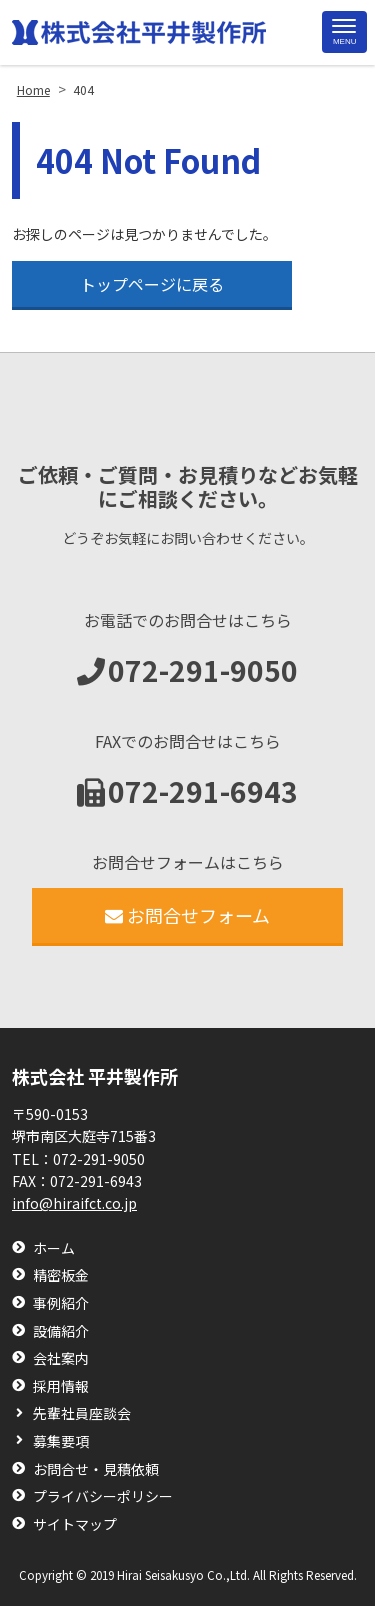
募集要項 (61, 1441)
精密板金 (61, 1275)
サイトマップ (75, 1524)
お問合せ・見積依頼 (96, 1469)
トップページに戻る (152, 284)
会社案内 (61, 1358)
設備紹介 (61, 1331)
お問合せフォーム (187, 915)
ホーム (54, 1248)
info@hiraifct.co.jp (74, 1203)
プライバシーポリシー (103, 1496)
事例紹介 (61, 1303)
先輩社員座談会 (82, 1413)
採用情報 (61, 1386)
